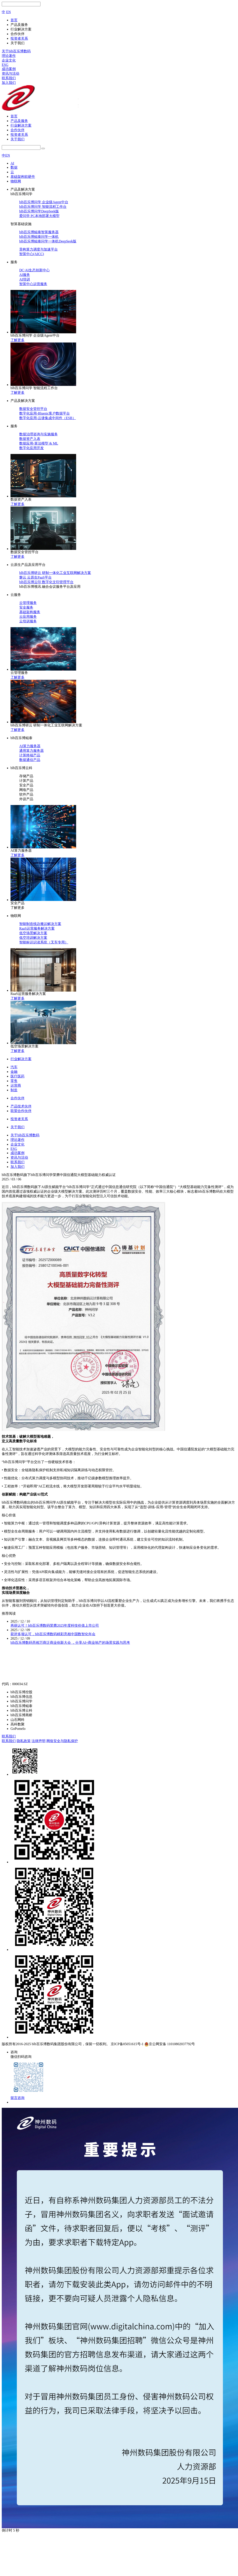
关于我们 (17, 139)
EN (8, 12)
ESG (5, 65)
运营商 (15, 1085)
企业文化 (9, 60)
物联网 (15, 181)
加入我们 (9, 83)
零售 (14, 1081)
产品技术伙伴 (21, 1106)
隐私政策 (24, 1741)
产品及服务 (19, 121)
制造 (14, 1090)
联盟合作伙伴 (21, 1111)
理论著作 (9, 56)
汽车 (14, 1067)
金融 (14, 1071)
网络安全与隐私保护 (62, 1741)
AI (12, 163)
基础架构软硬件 (22, 176)
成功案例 (9, 69)
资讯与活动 (10, 73)
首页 (14, 116)
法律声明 (39, 1741)
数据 (14, 167)
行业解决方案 (21, 125)
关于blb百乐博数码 (16, 51)
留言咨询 (17, 2098)
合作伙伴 (17, 130)
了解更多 (17, 340)
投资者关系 (19, 134)
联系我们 (9, 78)
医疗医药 (17, 1076)
